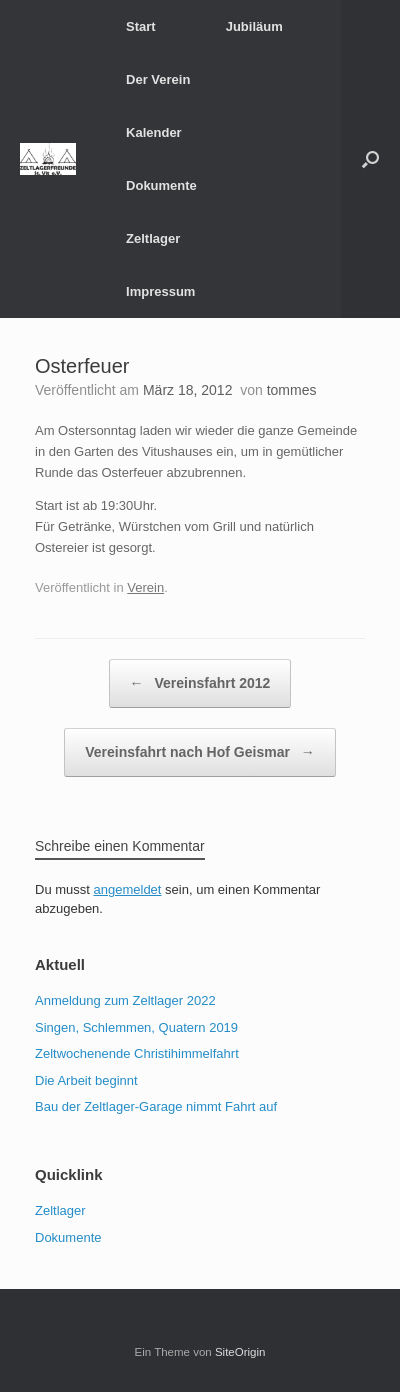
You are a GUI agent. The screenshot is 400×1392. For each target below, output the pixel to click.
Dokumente (161, 185)
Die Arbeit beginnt (86, 1080)
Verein (145, 587)
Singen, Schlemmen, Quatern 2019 (136, 1027)
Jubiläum (254, 26)
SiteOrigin (240, 1352)
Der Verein (158, 79)
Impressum (160, 291)
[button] (370, 159)
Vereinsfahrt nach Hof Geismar (200, 752)
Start (141, 26)
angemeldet (128, 889)
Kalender (154, 132)
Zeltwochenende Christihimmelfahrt (137, 1053)
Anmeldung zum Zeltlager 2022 (125, 1000)
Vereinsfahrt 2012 (200, 683)
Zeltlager (153, 238)
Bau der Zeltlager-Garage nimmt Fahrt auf (156, 1106)
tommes (292, 390)
